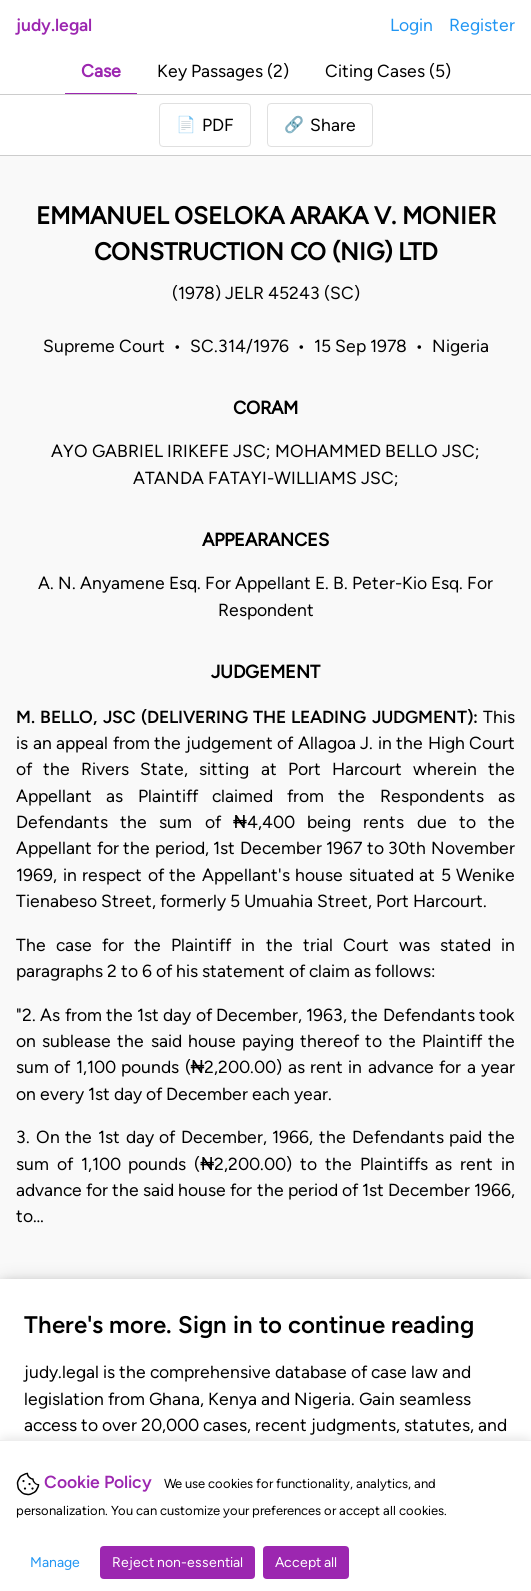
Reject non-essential (177, 1562)
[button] (320, 125)
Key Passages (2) (223, 70)
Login (411, 24)
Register (482, 24)
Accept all (306, 1562)
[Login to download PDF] (205, 125)
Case (101, 70)
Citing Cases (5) (388, 70)
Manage (55, 1562)
